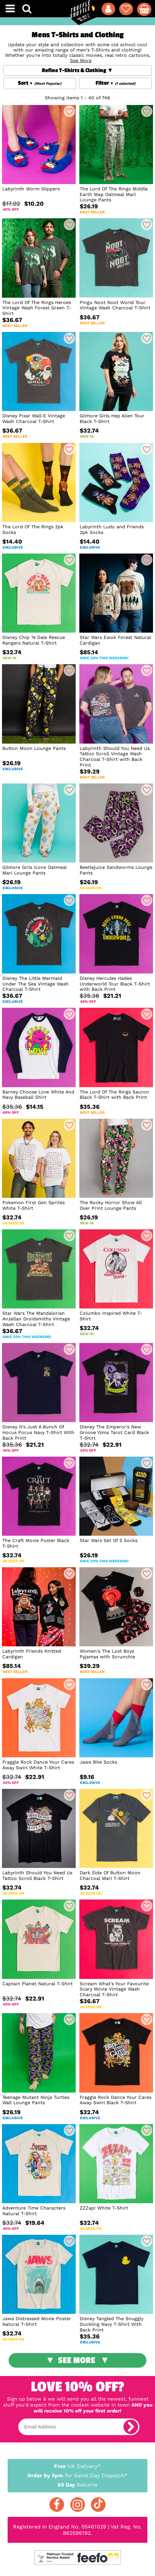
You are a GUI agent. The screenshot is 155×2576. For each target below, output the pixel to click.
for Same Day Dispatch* (77, 2474)
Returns (77, 2484)
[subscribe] (130, 2427)
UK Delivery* (77, 2465)
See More (76, 2360)
